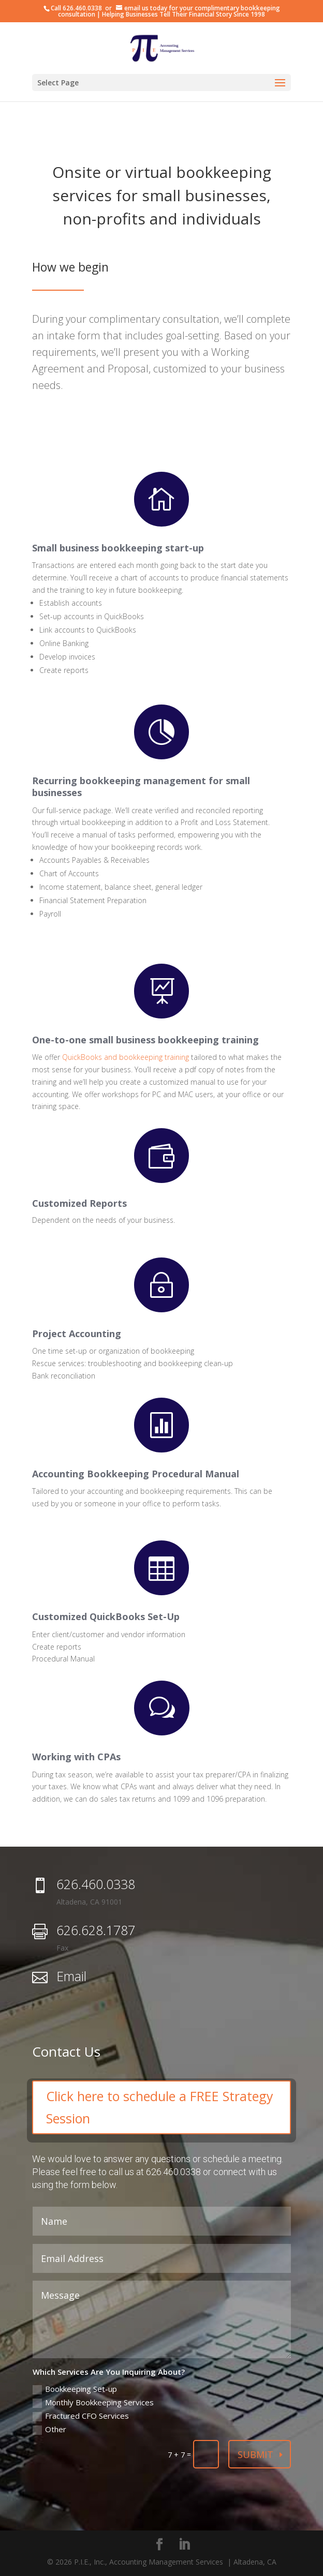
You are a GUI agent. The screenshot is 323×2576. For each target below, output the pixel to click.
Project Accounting (76, 1333)
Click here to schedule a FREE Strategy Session (159, 2107)
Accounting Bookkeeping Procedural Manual (135, 1473)
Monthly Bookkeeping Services (93, 2402)
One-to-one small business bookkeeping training (145, 1040)
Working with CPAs (76, 1756)
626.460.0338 (82, 8)
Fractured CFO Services (81, 2415)
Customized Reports (79, 1203)
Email (71, 1976)
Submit (255, 2454)
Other (49, 2429)
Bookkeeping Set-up (75, 2389)
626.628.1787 (95, 1930)
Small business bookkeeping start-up (118, 548)
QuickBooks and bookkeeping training (125, 1057)
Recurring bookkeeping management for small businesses (141, 786)
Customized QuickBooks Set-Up (106, 1616)
